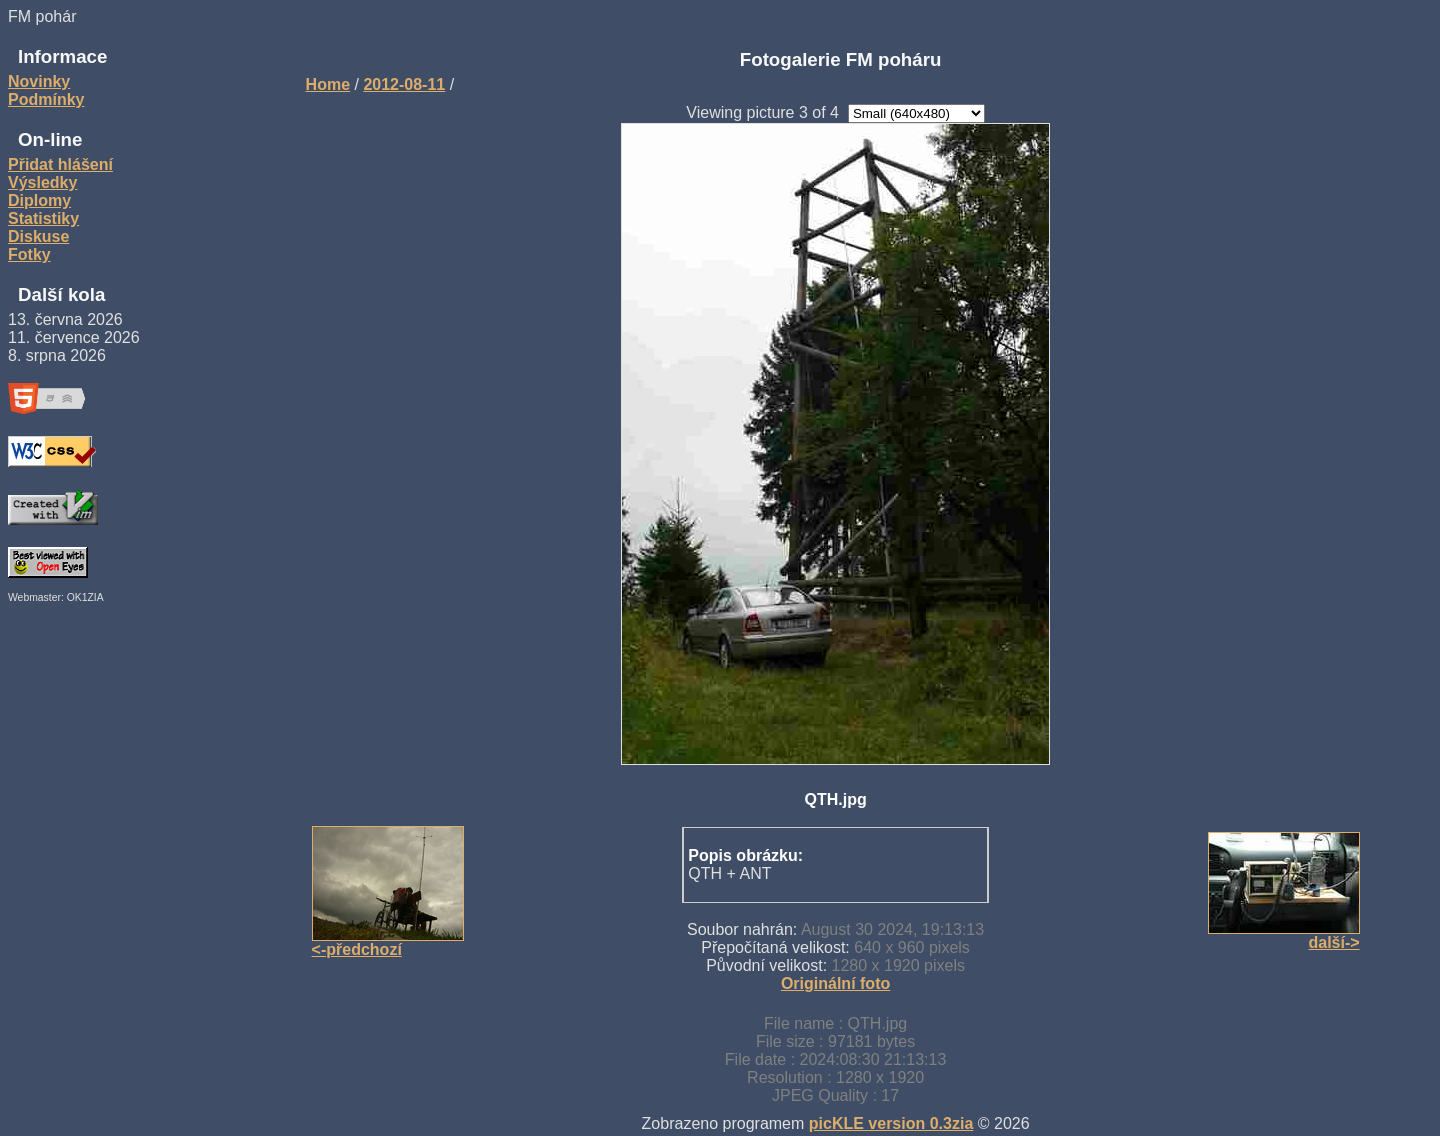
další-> (1333, 942)
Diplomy (39, 200)
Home (328, 84)
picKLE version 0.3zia (891, 1123)
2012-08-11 (404, 84)
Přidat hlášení (60, 164)
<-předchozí (357, 949)
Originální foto (835, 983)
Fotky (29, 254)
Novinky (39, 81)
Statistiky (43, 218)
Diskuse (38, 236)
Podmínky (46, 99)
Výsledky (42, 182)
